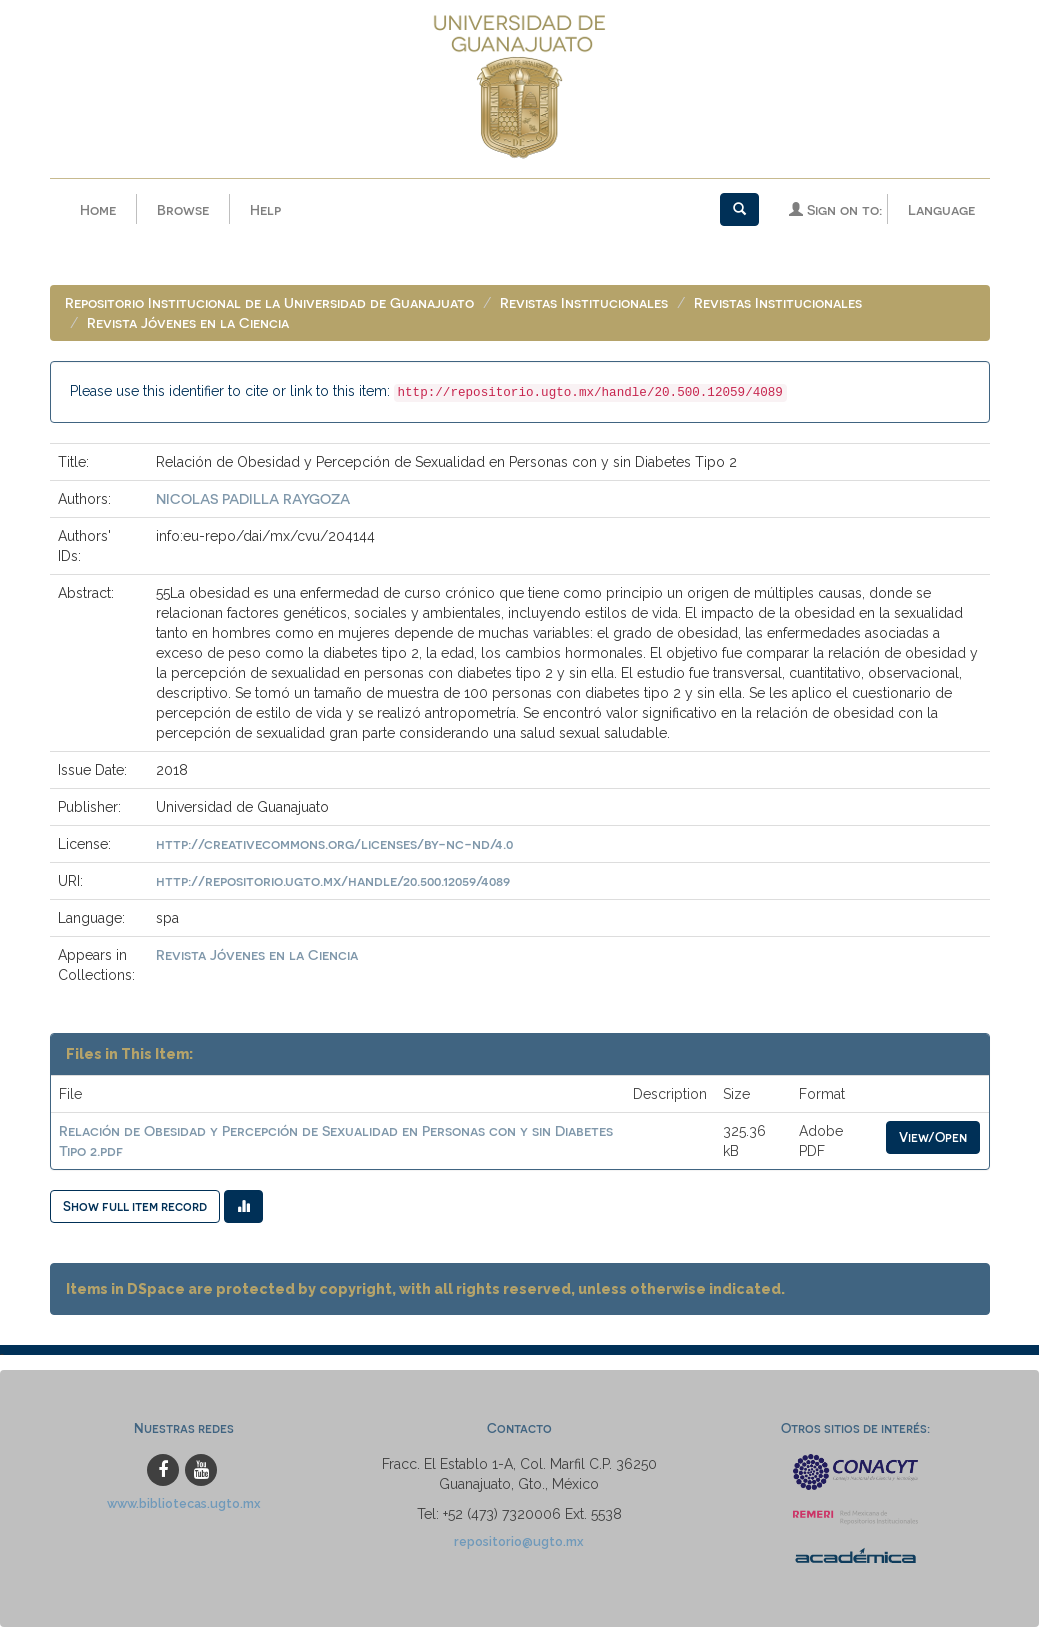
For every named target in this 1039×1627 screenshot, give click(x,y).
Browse (183, 209)
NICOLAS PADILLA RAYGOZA (253, 498)
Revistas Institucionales (584, 302)
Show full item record (135, 1205)
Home (98, 209)
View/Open (933, 1136)
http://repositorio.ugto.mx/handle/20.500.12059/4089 (333, 880)
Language (941, 209)
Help (265, 209)
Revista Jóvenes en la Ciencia (188, 322)
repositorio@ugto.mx (519, 1541)
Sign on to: (835, 209)
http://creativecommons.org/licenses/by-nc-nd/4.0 (334, 843)
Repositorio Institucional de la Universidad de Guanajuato (269, 302)
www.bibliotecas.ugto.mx (184, 1503)
